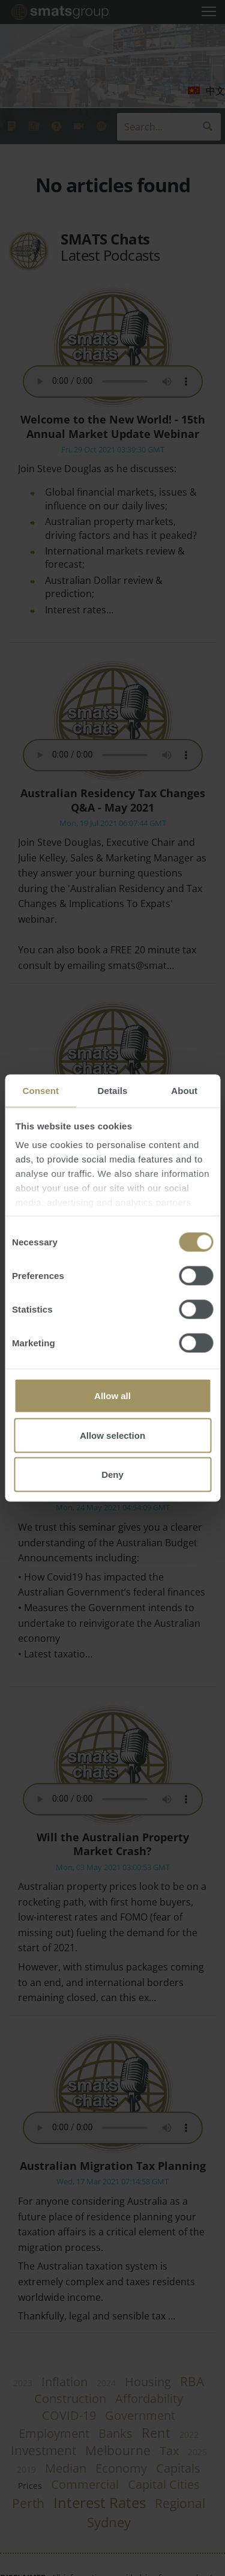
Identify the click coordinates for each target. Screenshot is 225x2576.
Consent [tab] (40, 1091)
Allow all (112, 1396)
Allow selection (112, 1435)
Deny (112, 1474)
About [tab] (184, 1091)
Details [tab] (113, 1091)
